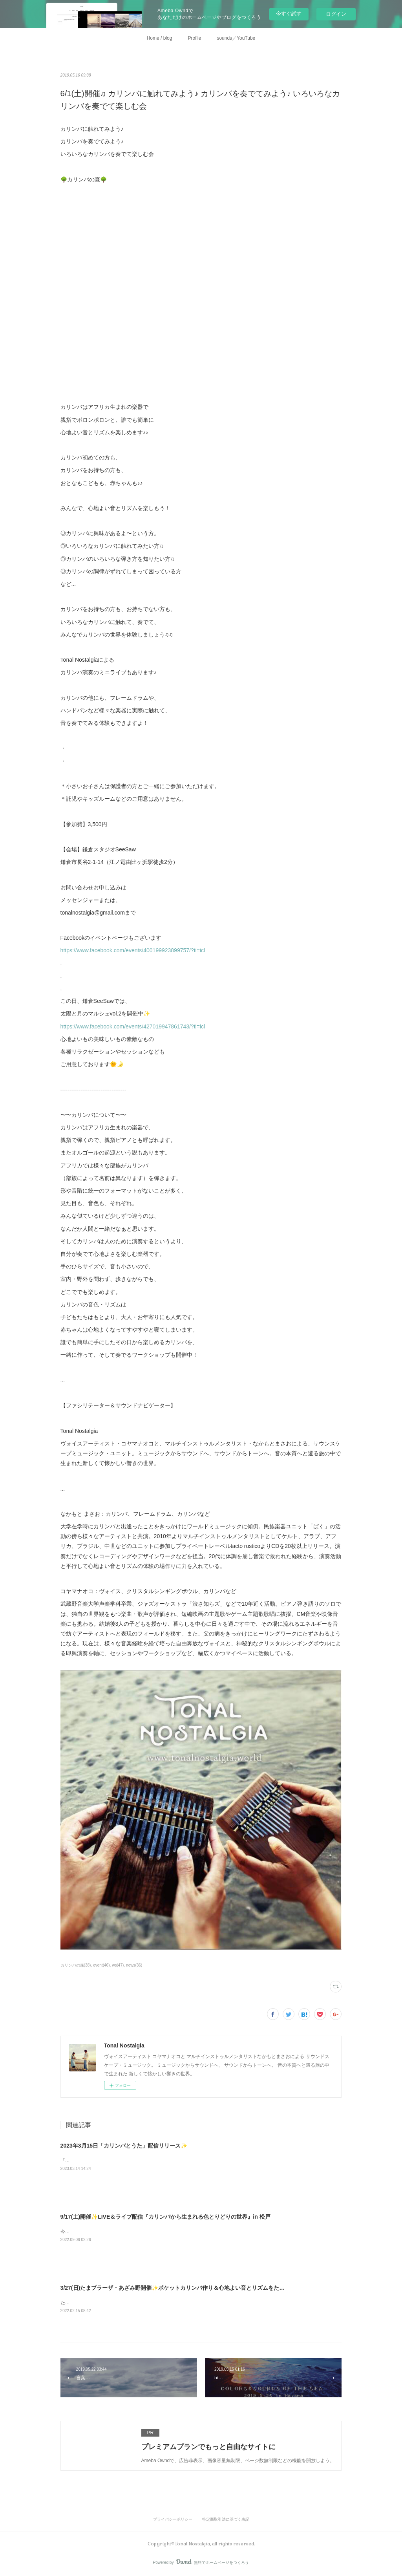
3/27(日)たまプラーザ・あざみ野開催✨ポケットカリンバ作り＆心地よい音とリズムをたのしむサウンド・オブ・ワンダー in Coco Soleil (230, 2288)
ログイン (336, 14)
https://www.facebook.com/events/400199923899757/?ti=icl (132, 950)
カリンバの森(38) (75, 1965)
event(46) (101, 1965)
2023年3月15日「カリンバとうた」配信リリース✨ (124, 2145)
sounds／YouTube (236, 38)
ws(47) (118, 1965)
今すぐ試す (289, 13)
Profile (194, 38)
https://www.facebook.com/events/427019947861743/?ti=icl (132, 1026)
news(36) (134, 1965)
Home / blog (159, 38)
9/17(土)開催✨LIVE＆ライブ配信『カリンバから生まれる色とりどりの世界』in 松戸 (165, 2217)
